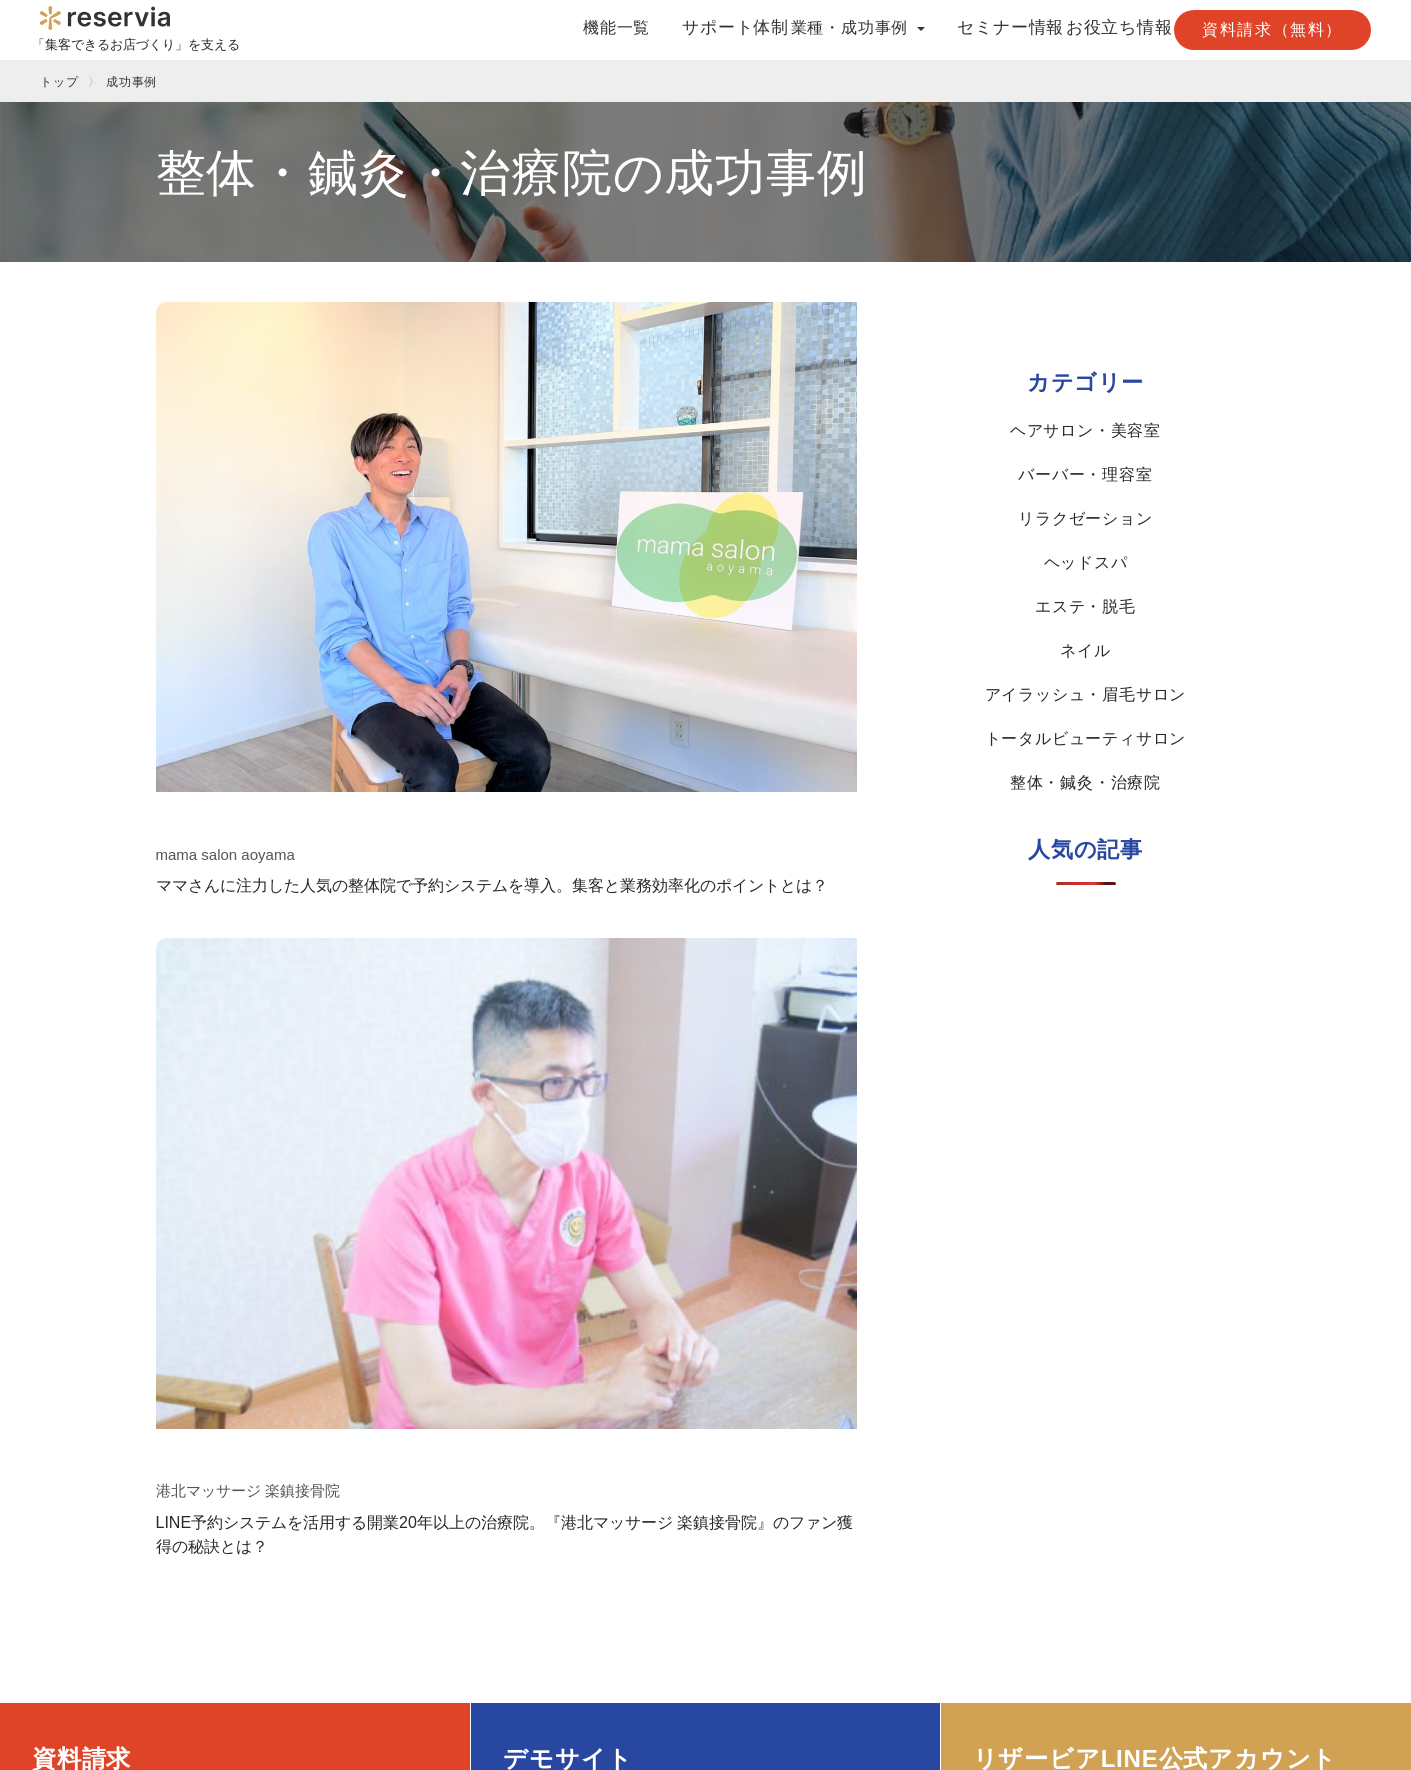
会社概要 (1043, 1380)
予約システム (772, 1412)
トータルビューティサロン (1086, 738)
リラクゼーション (1085, 518)
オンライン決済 (208, 1540)
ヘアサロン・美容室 (1085, 430)
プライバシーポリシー (384, 1744)
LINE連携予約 (203, 1412)
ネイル (1085, 650)
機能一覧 (543, 28)
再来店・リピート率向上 (809, 1476)
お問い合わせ (1058, 1476)
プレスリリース (1066, 1412)
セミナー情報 (959, 28)
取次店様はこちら (1073, 1540)
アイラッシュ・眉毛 (508, 1572)
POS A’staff (195, 1572)
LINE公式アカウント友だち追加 (1120, 1508)
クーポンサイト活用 (794, 1380)
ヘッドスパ (1086, 562)
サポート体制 (659, 28)
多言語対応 (193, 1508)
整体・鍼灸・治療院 (1085, 782)
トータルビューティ (508, 1604)
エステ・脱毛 (1085, 606)
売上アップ (765, 1508)
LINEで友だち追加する (1176, 1185)
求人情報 (1043, 1572)
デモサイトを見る (705, 1185)
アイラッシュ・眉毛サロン (1086, 694)
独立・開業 (765, 1444)
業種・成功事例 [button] (809, 28)
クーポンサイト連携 (222, 1444)
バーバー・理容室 (1085, 474)
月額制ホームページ (222, 1604)
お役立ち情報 (1091, 28)
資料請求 (1043, 1444)
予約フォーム (200, 1476)
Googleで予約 (203, 1380)
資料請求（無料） (1272, 29)
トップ (59, 82)
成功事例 (131, 82)
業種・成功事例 (508, 1327)
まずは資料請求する (235, 1185)
